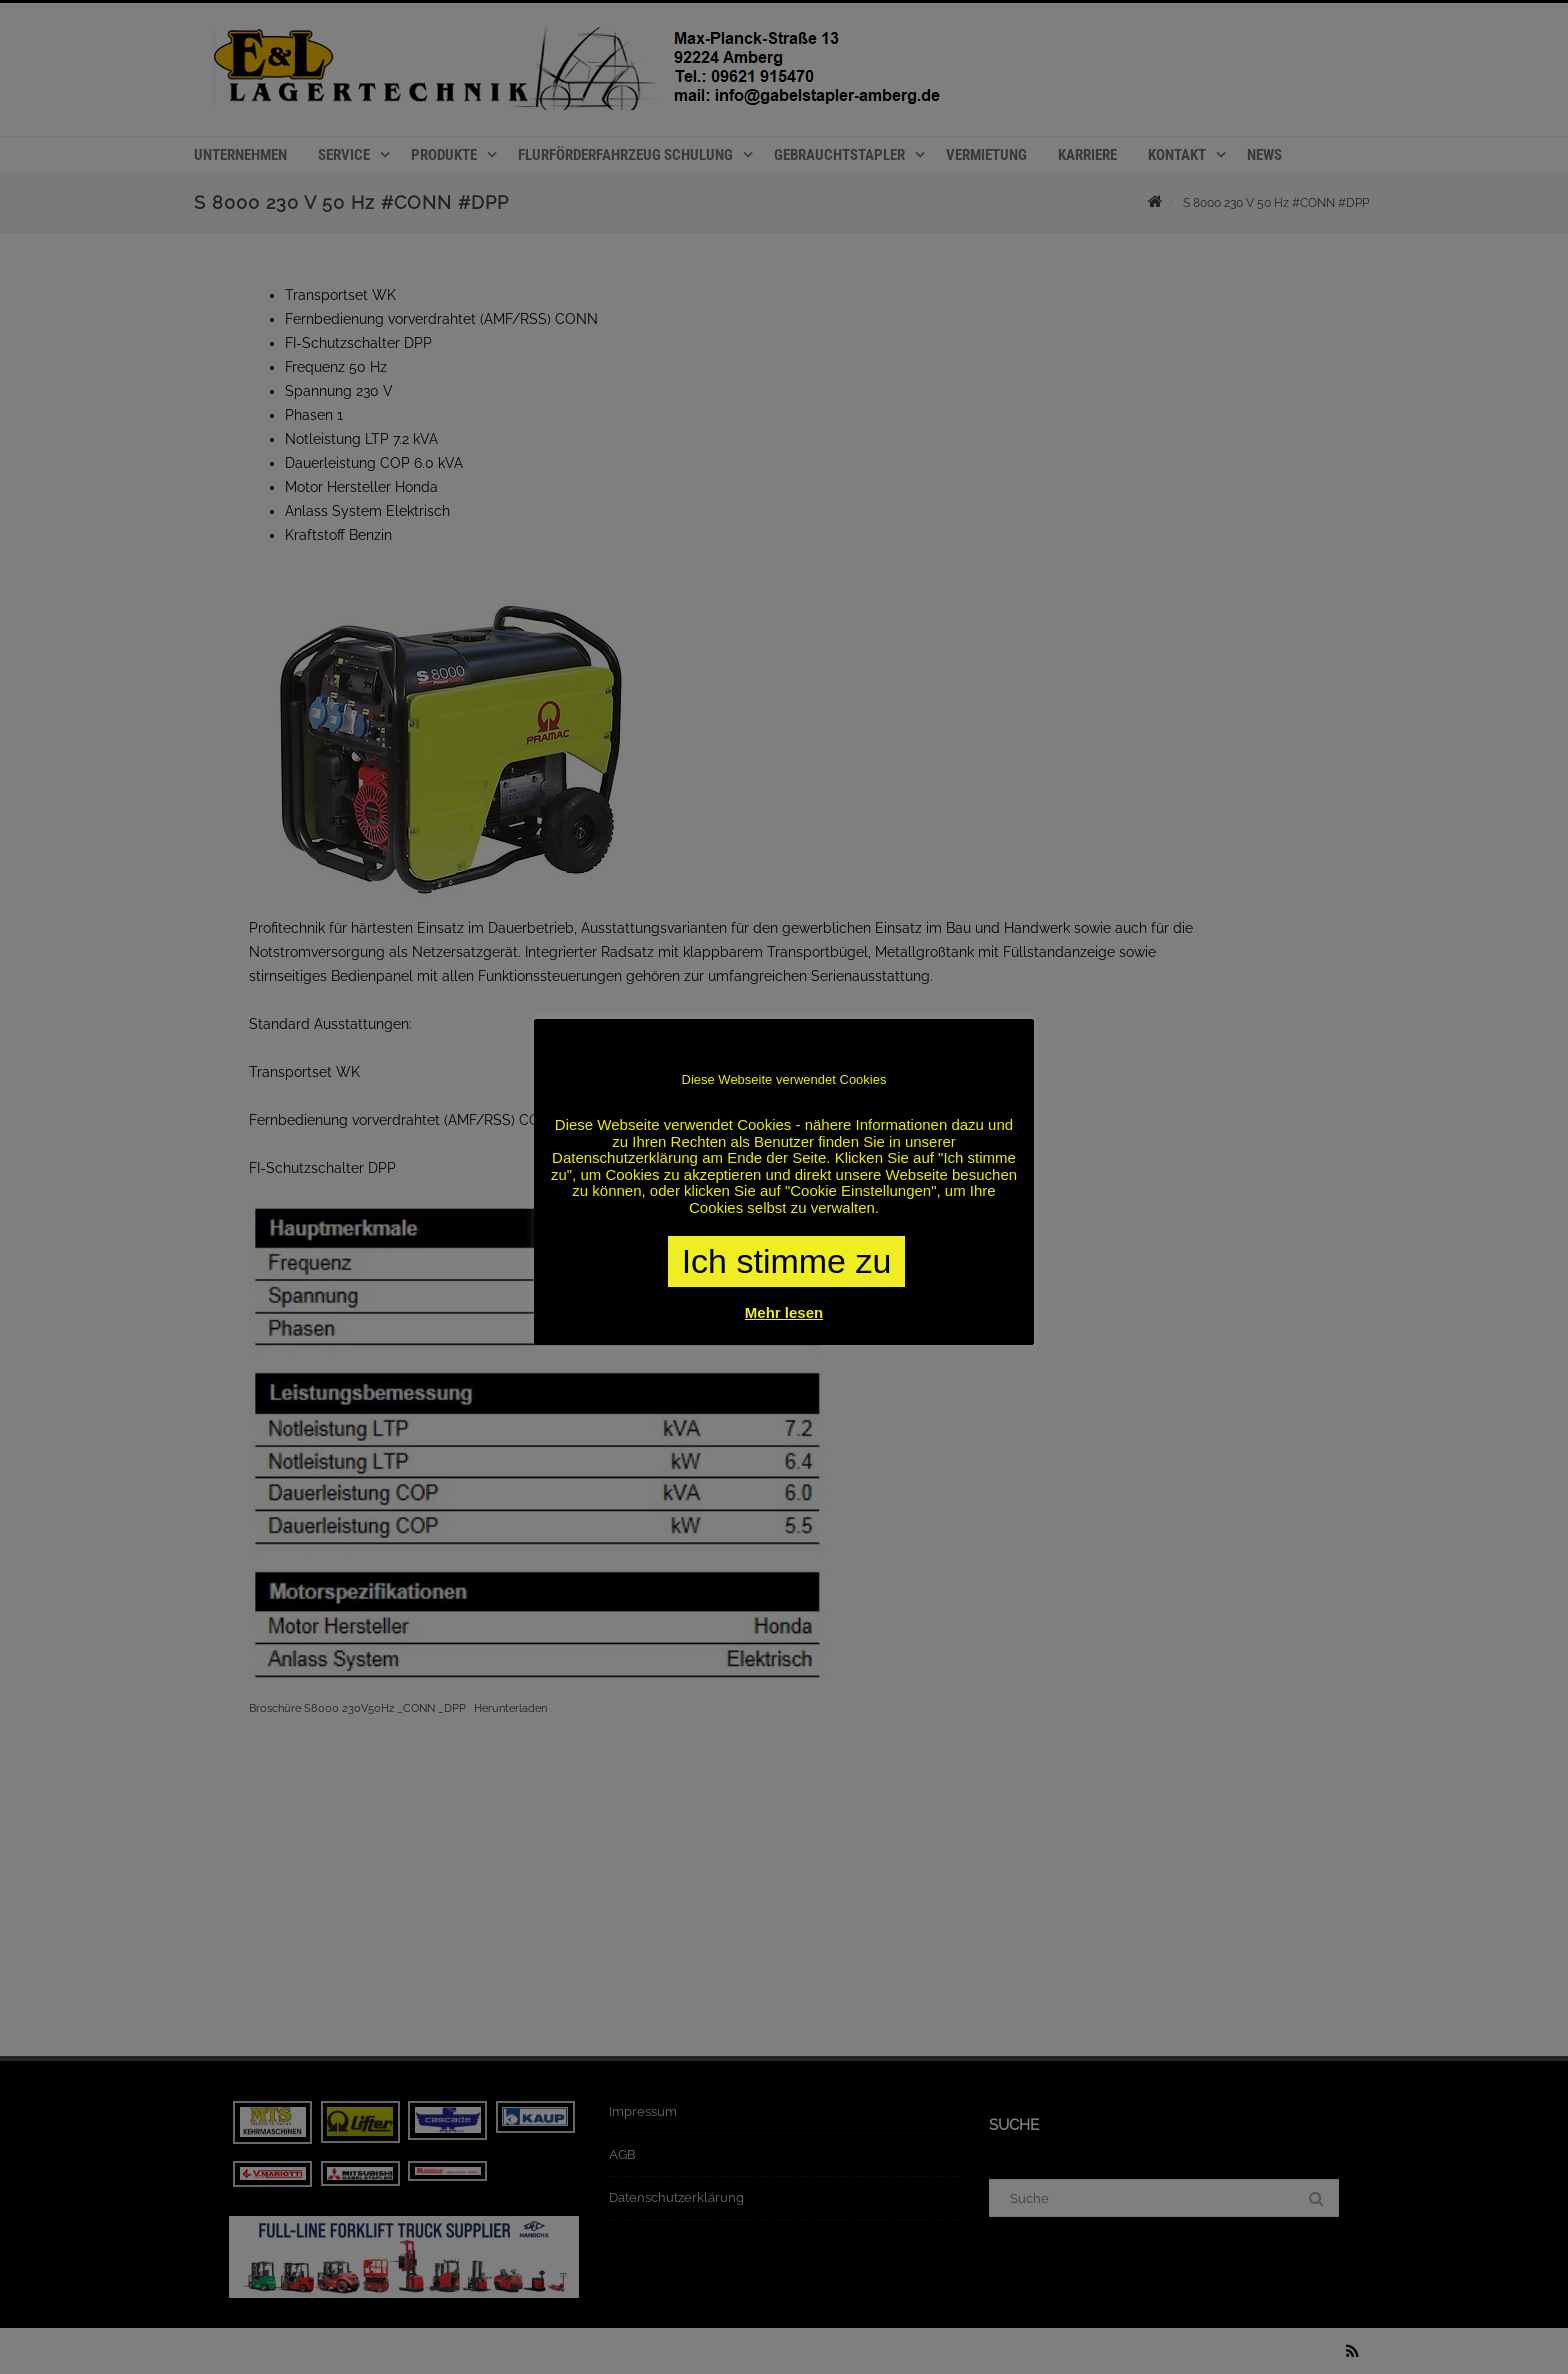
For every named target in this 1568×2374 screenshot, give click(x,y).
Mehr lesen (784, 1312)
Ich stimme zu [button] (787, 1261)
